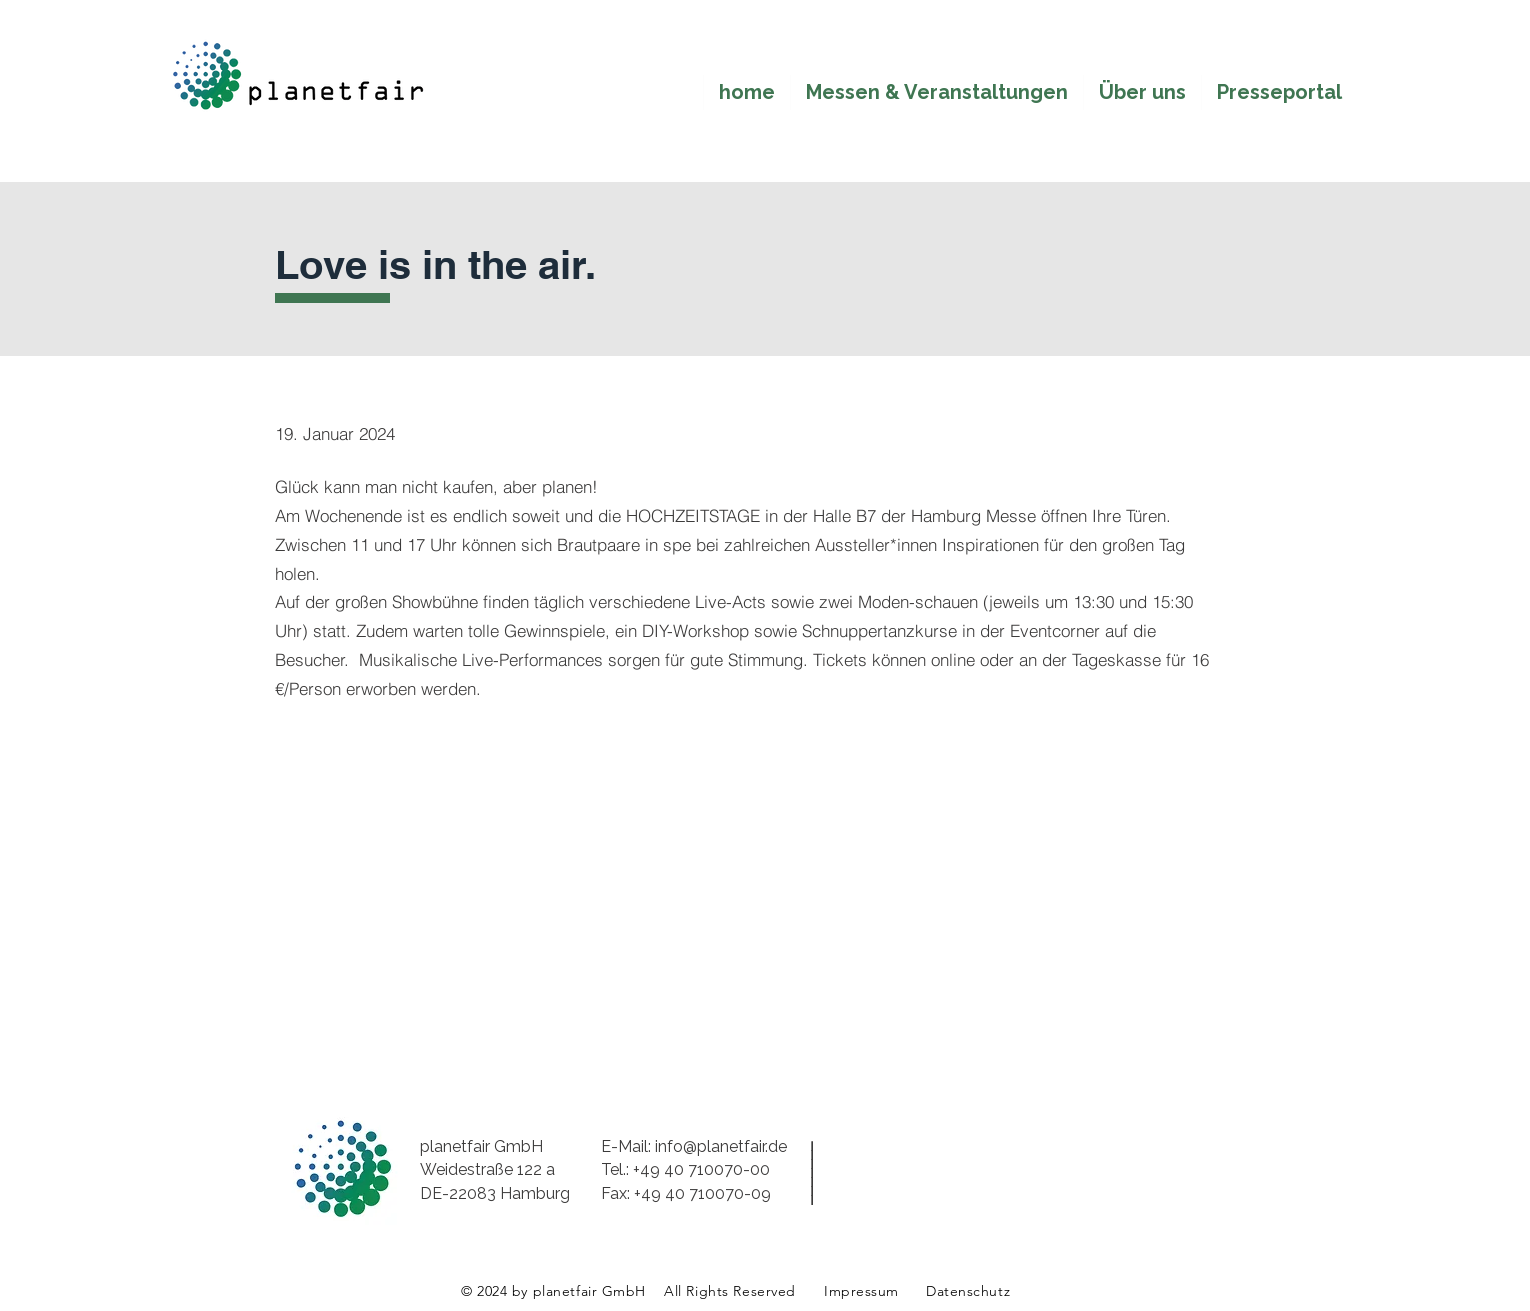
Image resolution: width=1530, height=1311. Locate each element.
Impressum (861, 1291)
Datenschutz (968, 1291)
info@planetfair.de (721, 1146)
